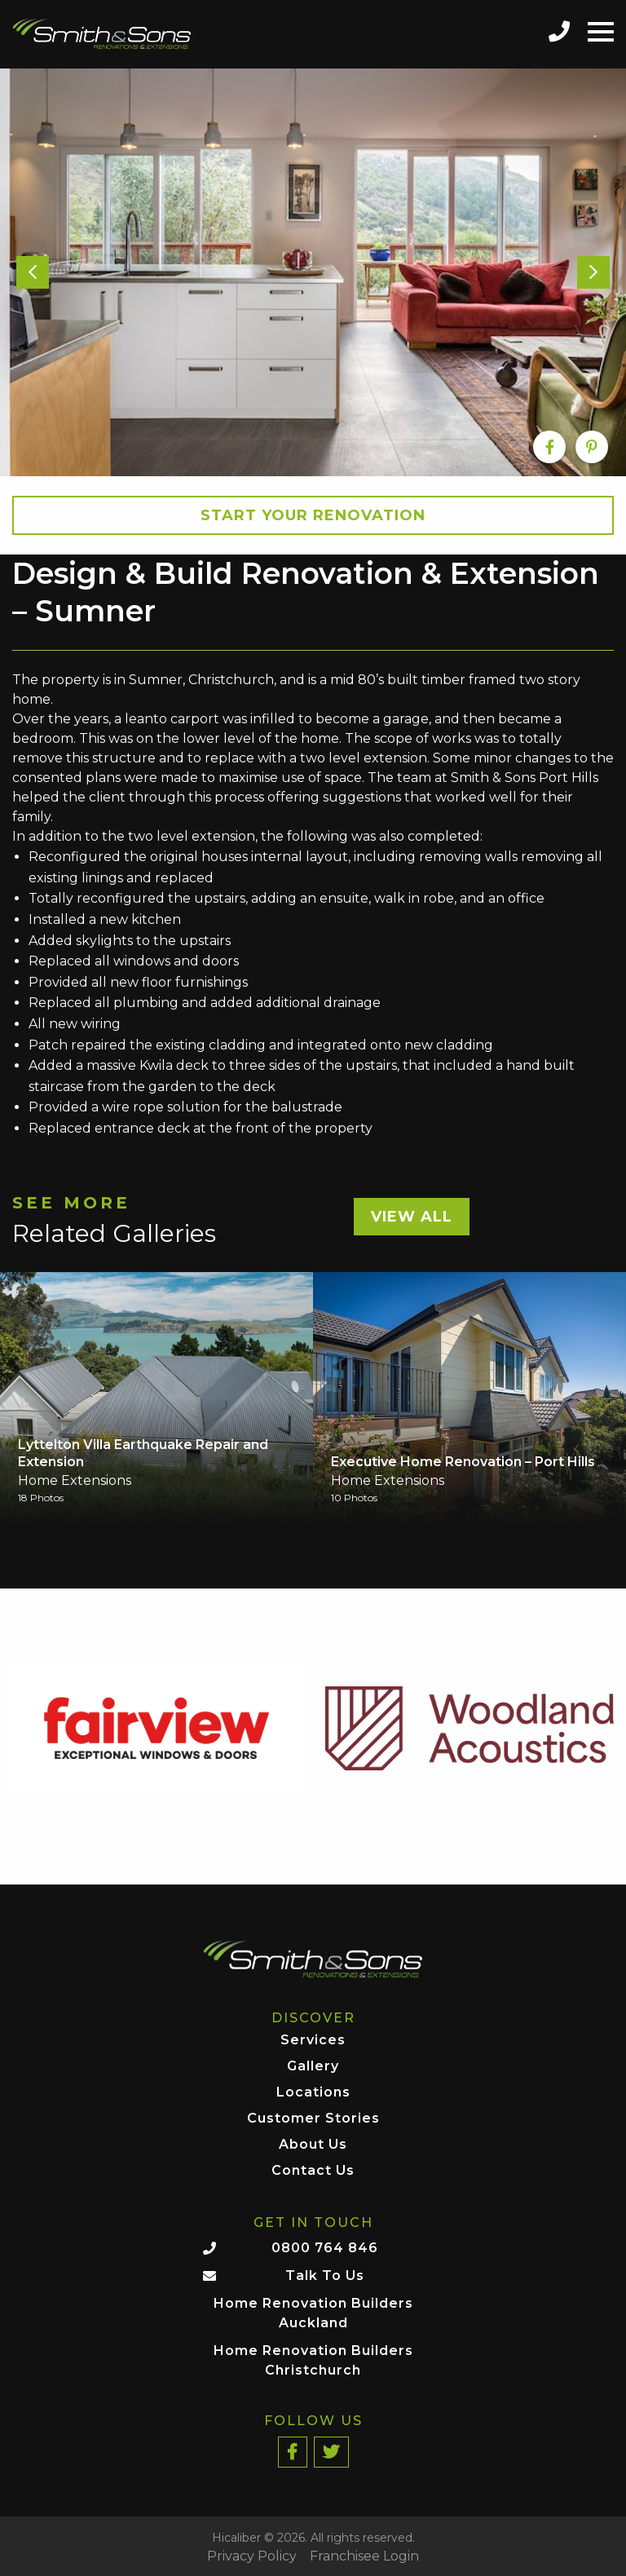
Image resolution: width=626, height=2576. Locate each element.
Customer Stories (313, 2119)
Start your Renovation (313, 515)
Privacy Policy (252, 2556)
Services (313, 2041)
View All (411, 1217)
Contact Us (313, 2171)
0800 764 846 (324, 2248)
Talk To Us (324, 2275)
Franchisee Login (364, 2556)
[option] (313, 271)
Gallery (313, 2067)
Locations (313, 2093)
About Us (313, 2145)
